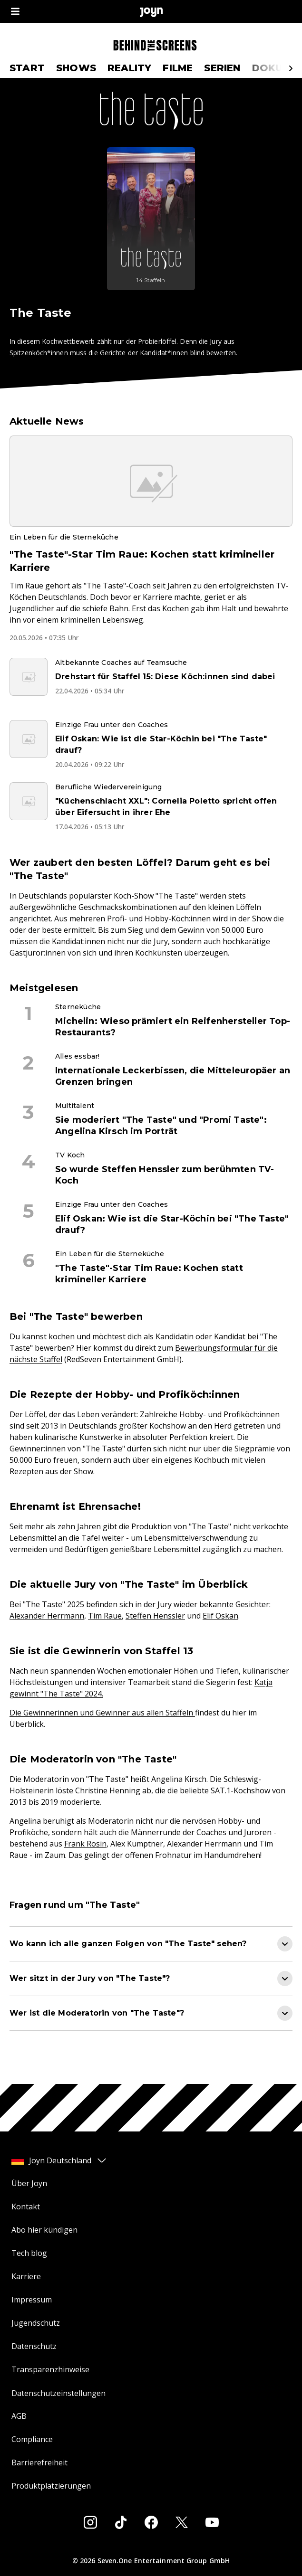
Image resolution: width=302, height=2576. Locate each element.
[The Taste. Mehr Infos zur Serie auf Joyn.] (151, 218)
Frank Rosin (85, 1843)
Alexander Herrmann (47, 1615)
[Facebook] (151, 2522)
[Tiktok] (120, 2522)
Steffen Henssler (155, 1615)
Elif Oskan (220, 1615)
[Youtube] (212, 2522)
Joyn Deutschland (59, 2160)
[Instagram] (90, 2522)
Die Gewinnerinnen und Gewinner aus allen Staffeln (102, 1712)
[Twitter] (181, 2522)
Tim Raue (105, 1615)
